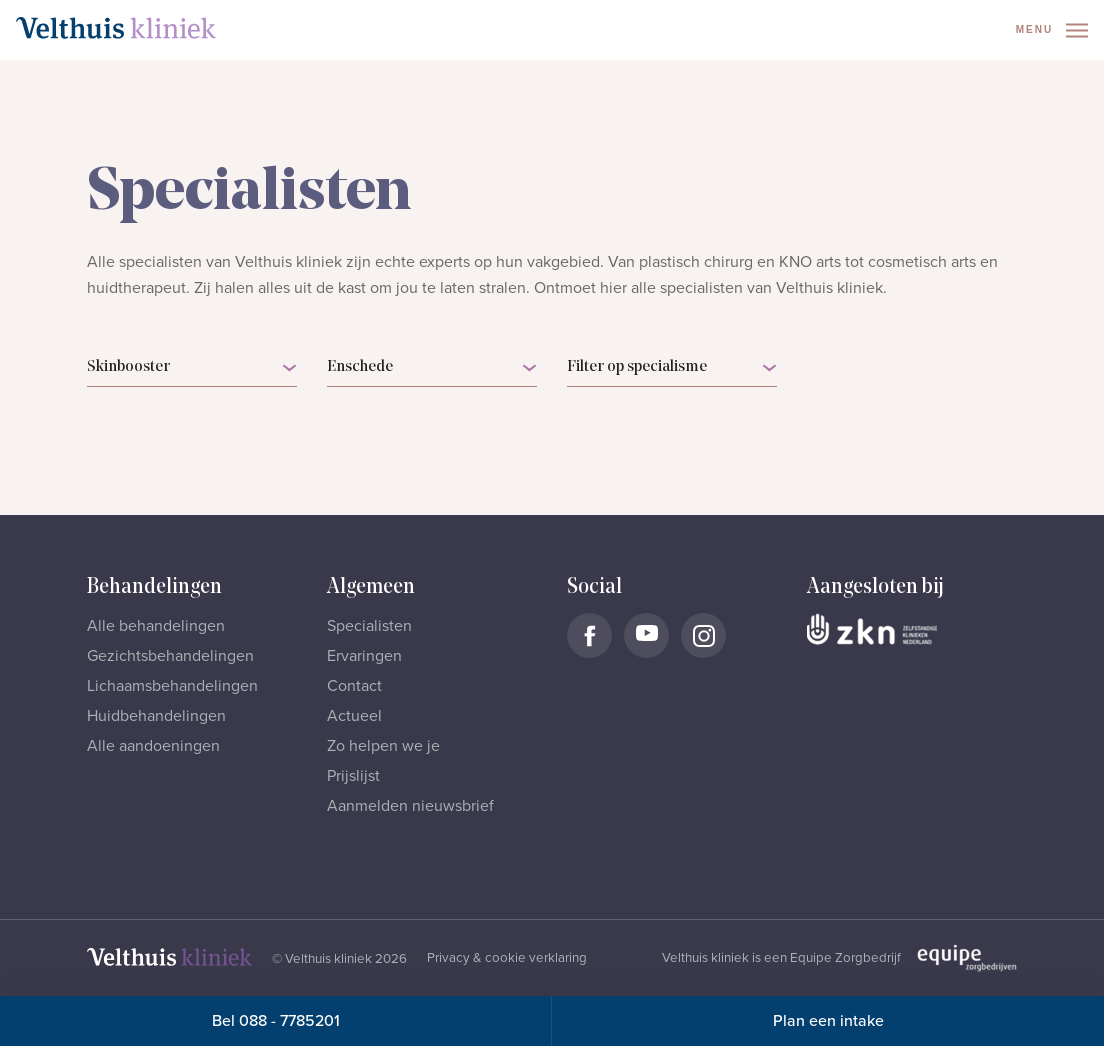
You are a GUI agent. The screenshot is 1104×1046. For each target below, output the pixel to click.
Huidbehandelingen (156, 716)
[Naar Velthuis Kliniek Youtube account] (646, 635)
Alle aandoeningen (153, 746)
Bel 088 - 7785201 (276, 1021)
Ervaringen (364, 656)
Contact (354, 686)
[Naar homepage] (116, 28)
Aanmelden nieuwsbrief (410, 806)
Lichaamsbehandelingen (172, 686)
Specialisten (369, 626)
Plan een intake (828, 1021)
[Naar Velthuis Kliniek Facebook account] (589, 635)
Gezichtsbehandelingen (170, 656)
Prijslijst (353, 776)
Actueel (354, 716)
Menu (1052, 30)
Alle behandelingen (156, 626)
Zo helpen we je (383, 746)
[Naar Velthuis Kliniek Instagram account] (703, 635)
